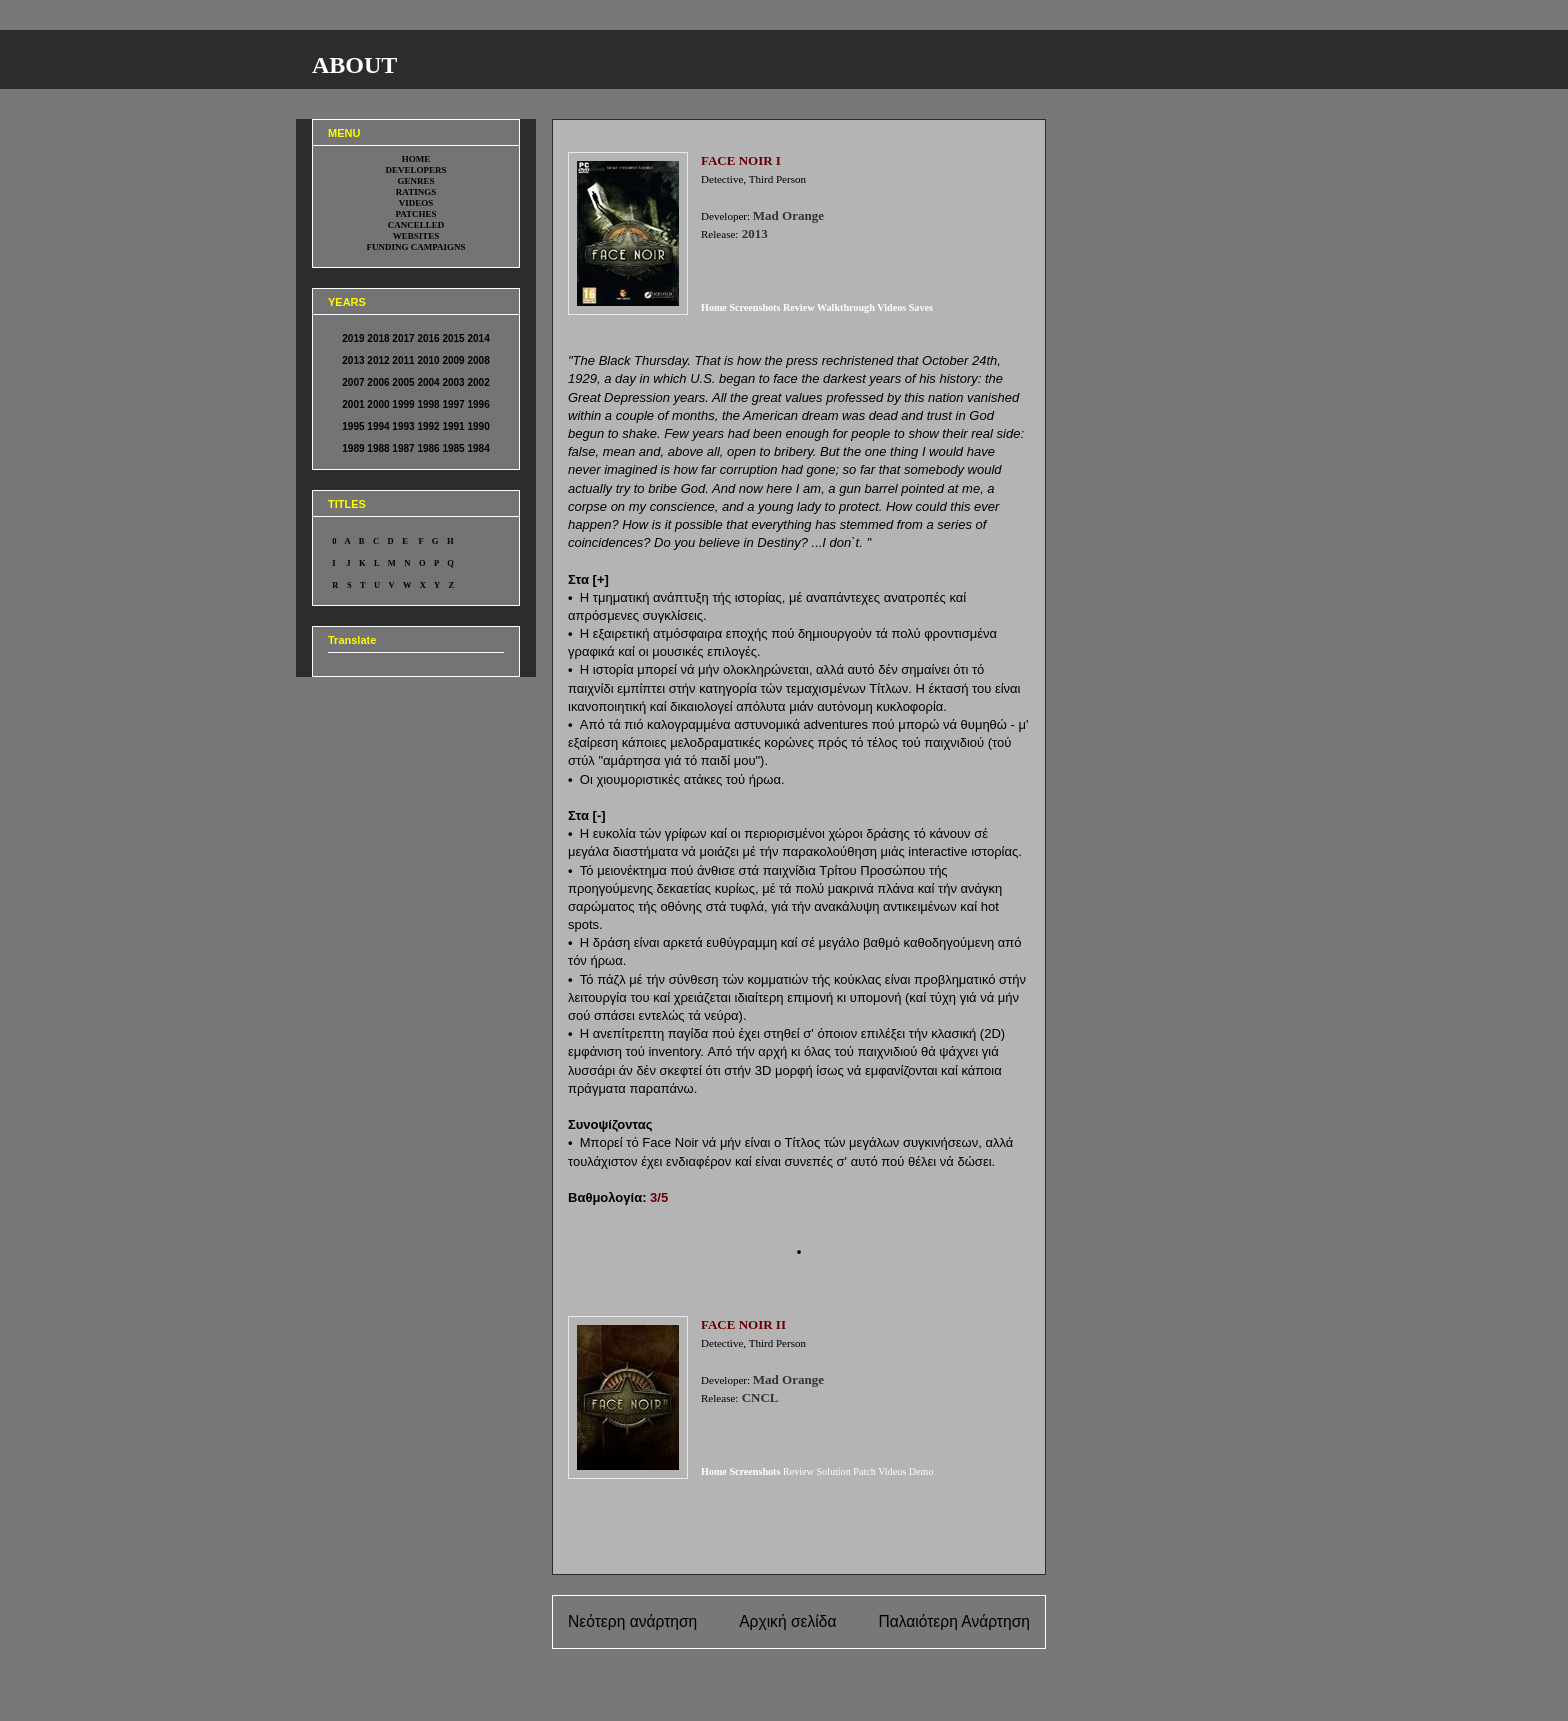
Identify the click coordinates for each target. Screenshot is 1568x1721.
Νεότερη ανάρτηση (632, 1621)
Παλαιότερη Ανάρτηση (954, 1621)
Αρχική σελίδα (787, 1621)
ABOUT (354, 65)
